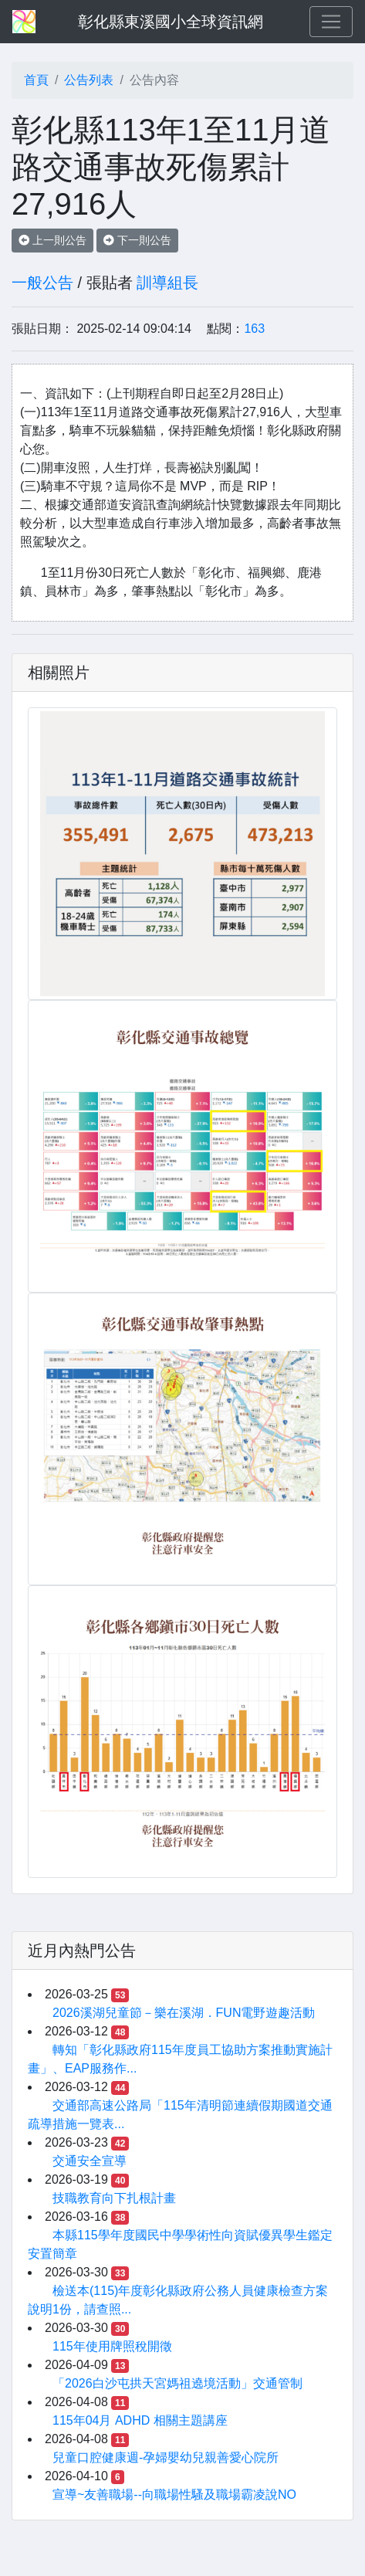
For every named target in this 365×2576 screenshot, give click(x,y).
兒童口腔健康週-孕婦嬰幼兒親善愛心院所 (165, 2457)
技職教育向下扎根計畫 (114, 2198)
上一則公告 (52, 240)
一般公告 (42, 282)
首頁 (36, 79)
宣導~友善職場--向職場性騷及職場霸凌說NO (174, 2494)
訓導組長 (167, 282)
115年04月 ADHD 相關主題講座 (140, 2420)
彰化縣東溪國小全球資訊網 (170, 21)
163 (254, 328)
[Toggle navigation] (331, 21)
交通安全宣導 (89, 2161)
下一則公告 (137, 240)
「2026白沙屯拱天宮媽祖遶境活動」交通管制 (177, 2383)
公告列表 (88, 79)
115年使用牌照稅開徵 (112, 2346)
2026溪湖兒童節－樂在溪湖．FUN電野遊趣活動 (183, 2012)
